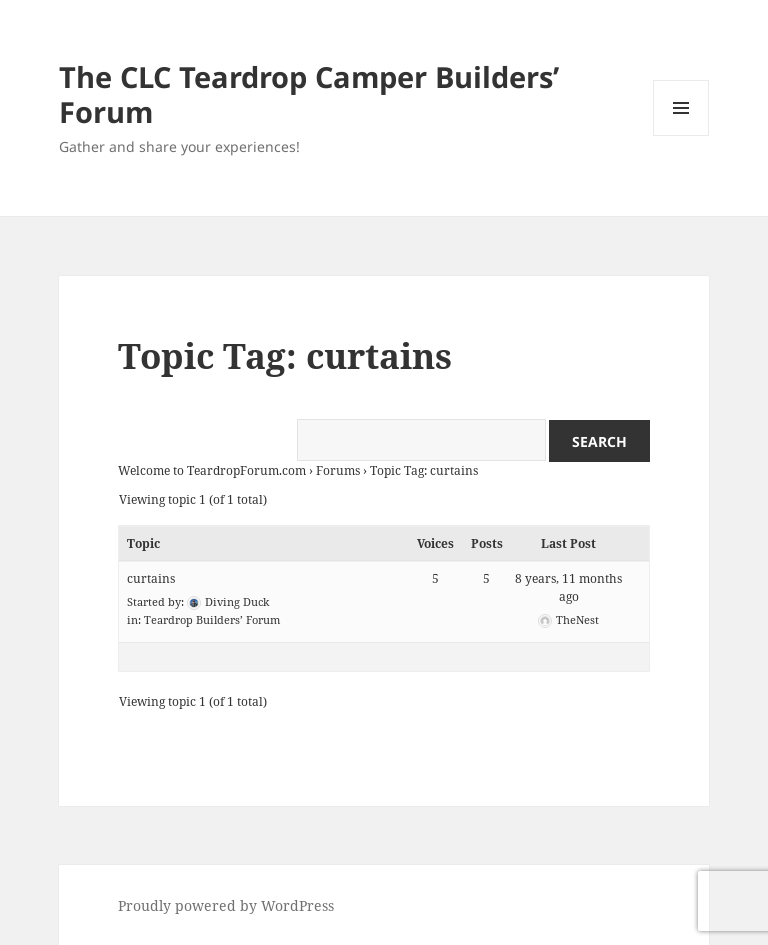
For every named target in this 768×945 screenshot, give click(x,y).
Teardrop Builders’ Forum (212, 619)
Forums (338, 470)
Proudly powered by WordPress (226, 905)
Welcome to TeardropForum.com (212, 470)
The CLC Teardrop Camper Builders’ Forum (309, 94)
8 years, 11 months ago (568, 587)
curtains (151, 578)
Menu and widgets (681, 135)
